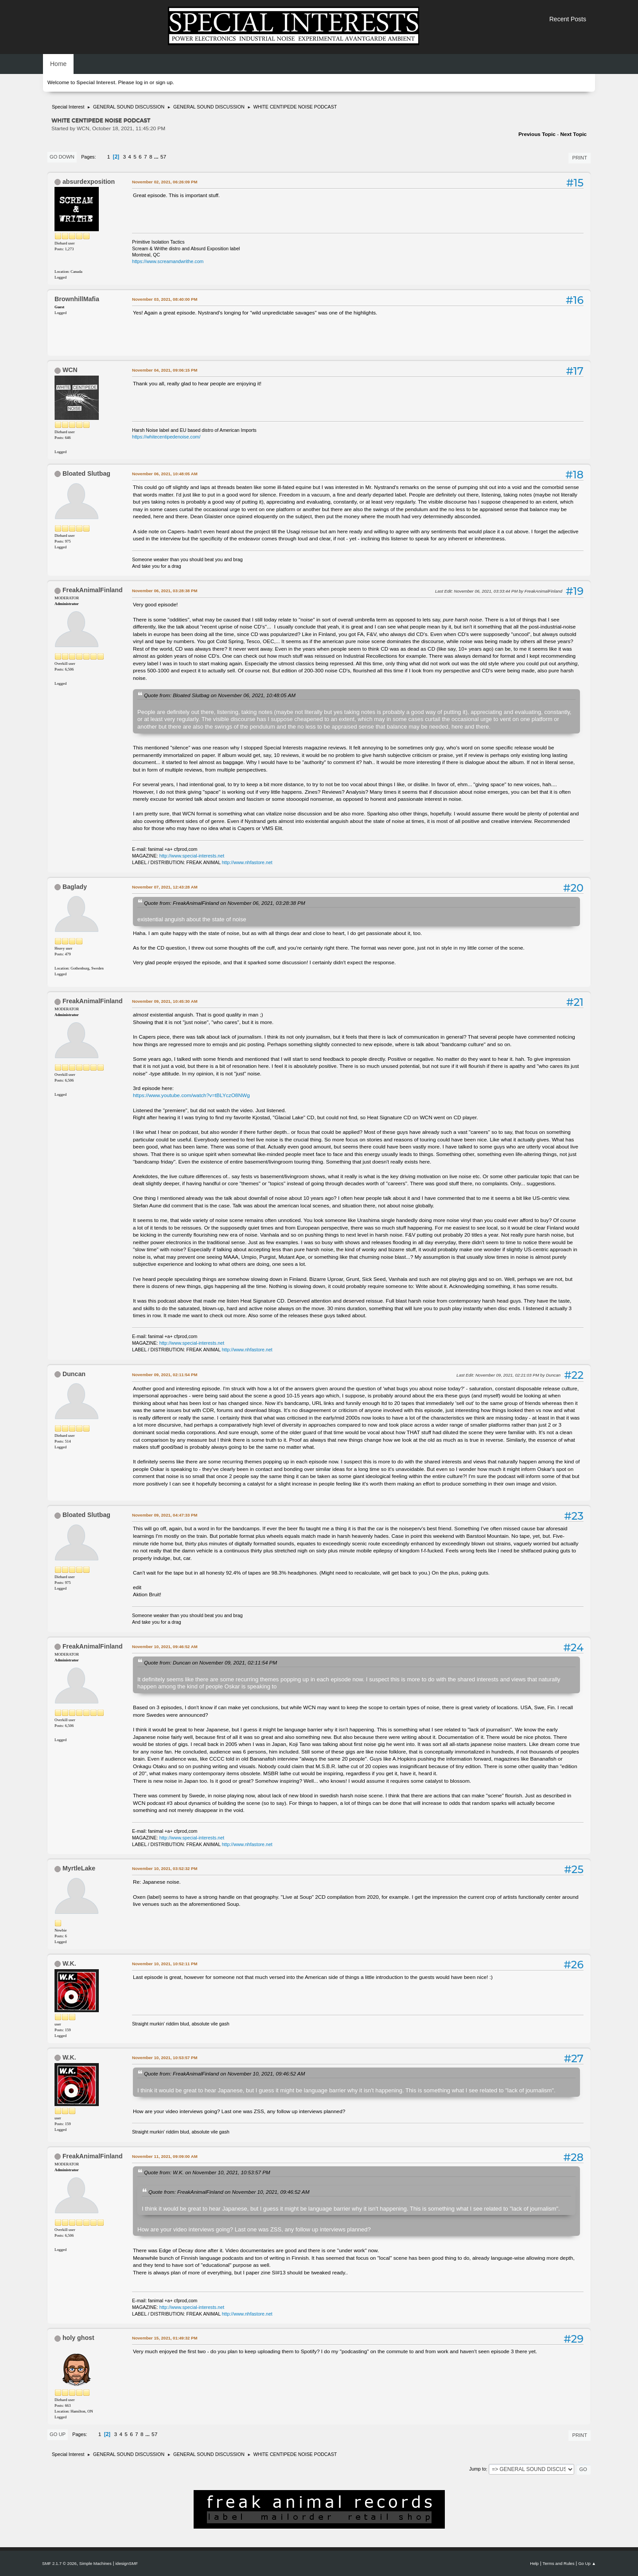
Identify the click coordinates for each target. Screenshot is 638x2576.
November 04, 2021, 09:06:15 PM (164, 370)
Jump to (477, 2469)
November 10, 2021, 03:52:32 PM (164, 1868)
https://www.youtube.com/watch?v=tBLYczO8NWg (191, 1095)
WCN (70, 369)
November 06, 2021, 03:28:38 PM (164, 590)
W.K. (69, 1963)
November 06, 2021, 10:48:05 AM (165, 473)
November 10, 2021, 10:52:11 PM (164, 1963)
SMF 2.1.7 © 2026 (59, 2563)
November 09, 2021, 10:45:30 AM (165, 1001)
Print (579, 157)
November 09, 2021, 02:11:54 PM (164, 1374)
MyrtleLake (78, 1868)
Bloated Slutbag (86, 473)
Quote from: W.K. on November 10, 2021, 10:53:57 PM (207, 2172)
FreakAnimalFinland (92, 590)
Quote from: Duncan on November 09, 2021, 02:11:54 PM (210, 1662)
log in (142, 82)
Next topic (573, 134)
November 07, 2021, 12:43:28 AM (165, 887)
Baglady (74, 886)
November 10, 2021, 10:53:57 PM (164, 2057)
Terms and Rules (559, 2563)
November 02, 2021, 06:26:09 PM (164, 181)
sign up (164, 82)
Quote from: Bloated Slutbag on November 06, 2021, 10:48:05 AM (220, 695)
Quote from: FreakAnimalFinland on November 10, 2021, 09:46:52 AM (224, 2073)
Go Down (62, 156)
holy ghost (78, 2337)
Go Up (58, 2434)
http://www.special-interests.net (192, 855)
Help (534, 2563)
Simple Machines (95, 2563)
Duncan (74, 1373)
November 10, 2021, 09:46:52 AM (165, 1646)
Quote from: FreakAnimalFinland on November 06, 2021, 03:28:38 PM (224, 903)
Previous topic (537, 134)
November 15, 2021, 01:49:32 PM (164, 2337)
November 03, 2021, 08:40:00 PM (164, 299)
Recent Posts (567, 19)
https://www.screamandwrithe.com (167, 261)
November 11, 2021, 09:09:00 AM (165, 2156)
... (157, 157)
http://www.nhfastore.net (247, 862)
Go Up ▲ (587, 2563)
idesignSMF (126, 2563)
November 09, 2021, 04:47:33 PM (164, 1515)
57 (163, 157)
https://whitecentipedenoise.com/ (166, 436)
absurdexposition (88, 181)
